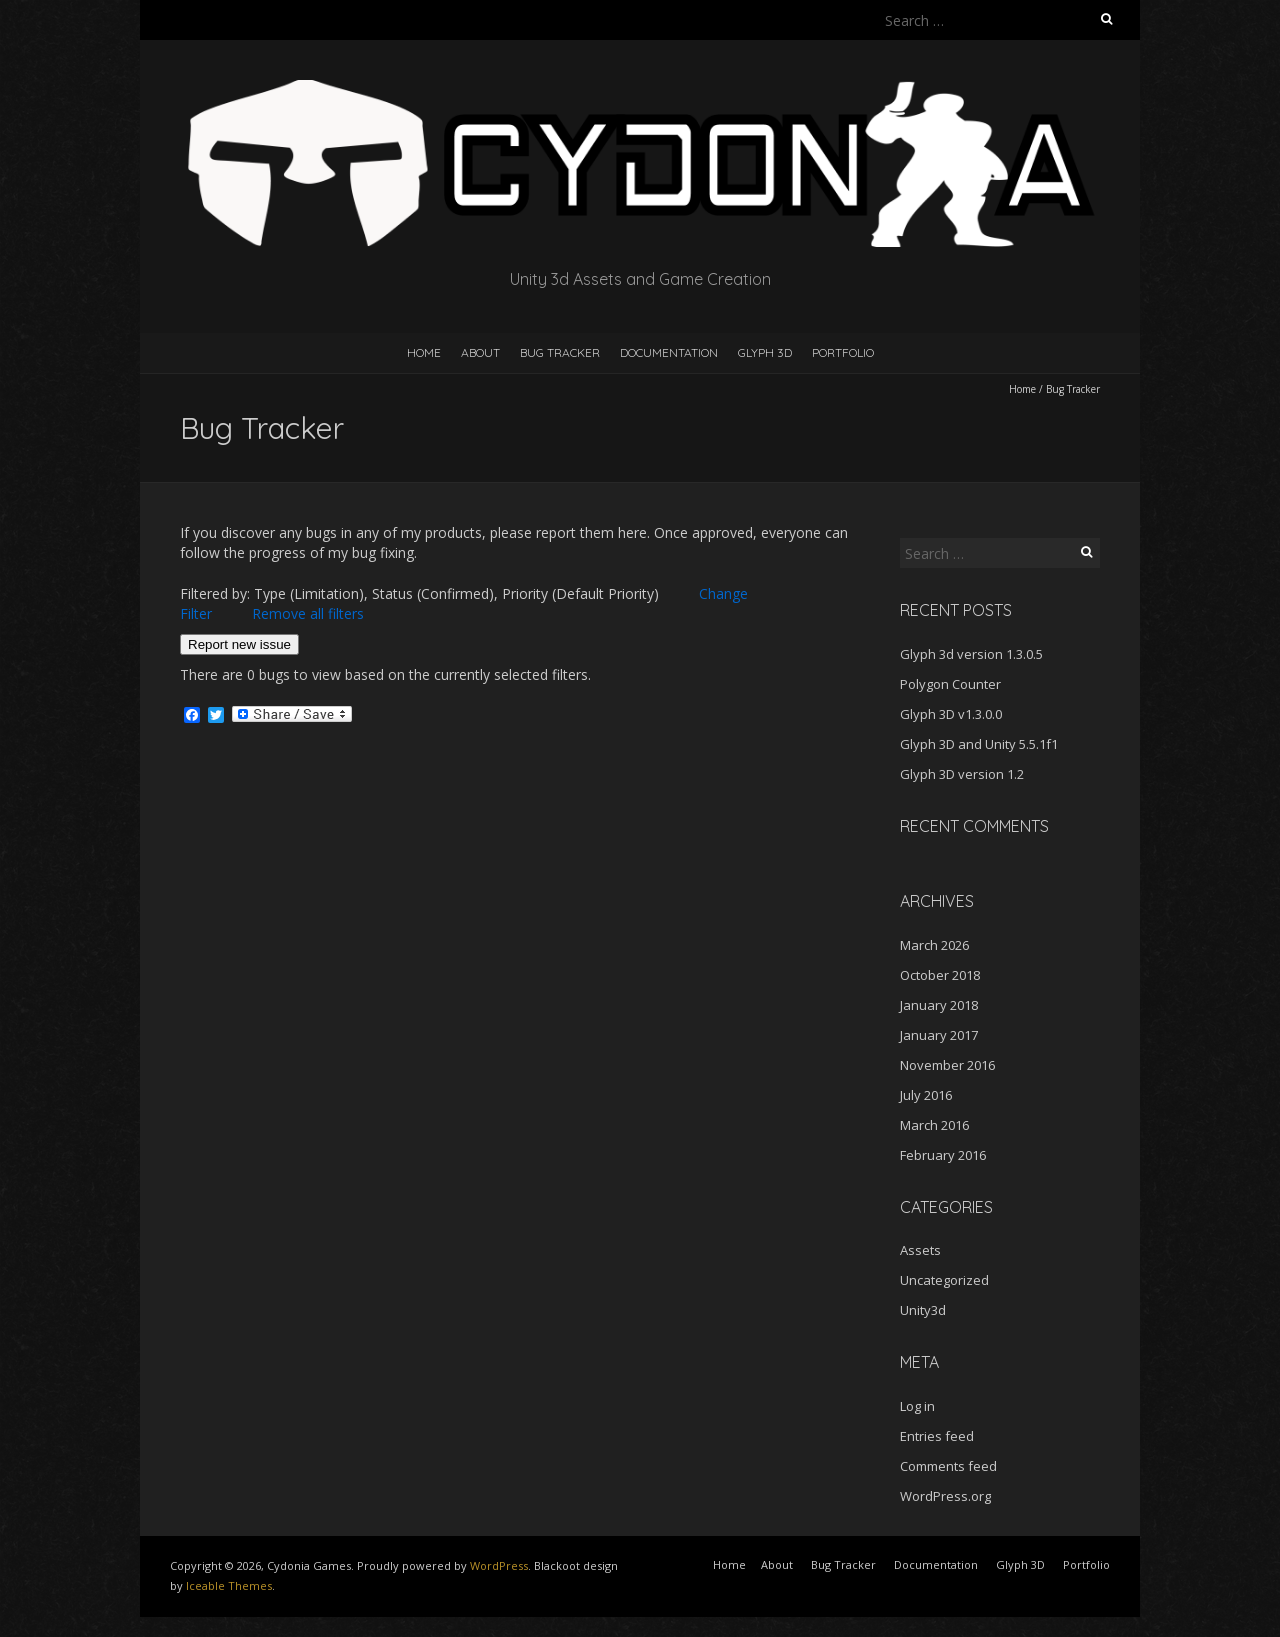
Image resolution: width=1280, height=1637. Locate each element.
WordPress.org (945, 1496)
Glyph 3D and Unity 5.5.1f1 (979, 744)
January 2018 (939, 1005)
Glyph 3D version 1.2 (962, 774)
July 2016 (926, 1095)
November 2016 (947, 1065)
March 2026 (934, 945)
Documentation (669, 352)
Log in (917, 1406)
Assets (920, 1250)
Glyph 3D (765, 352)
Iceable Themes (229, 1585)
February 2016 (943, 1155)
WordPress (499, 1565)
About (480, 352)
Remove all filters (308, 613)
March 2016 (934, 1125)
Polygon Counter (950, 684)
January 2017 (939, 1035)
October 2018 (940, 975)
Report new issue (239, 644)
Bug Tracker (560, 352)
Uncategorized (944, 1280)
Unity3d (923, 1310)
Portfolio (843, 352)
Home (424, 352)
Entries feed (937, 1436)
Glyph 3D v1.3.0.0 (951, 714)
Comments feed (948, 1466)
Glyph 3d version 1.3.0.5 (971, 654)
